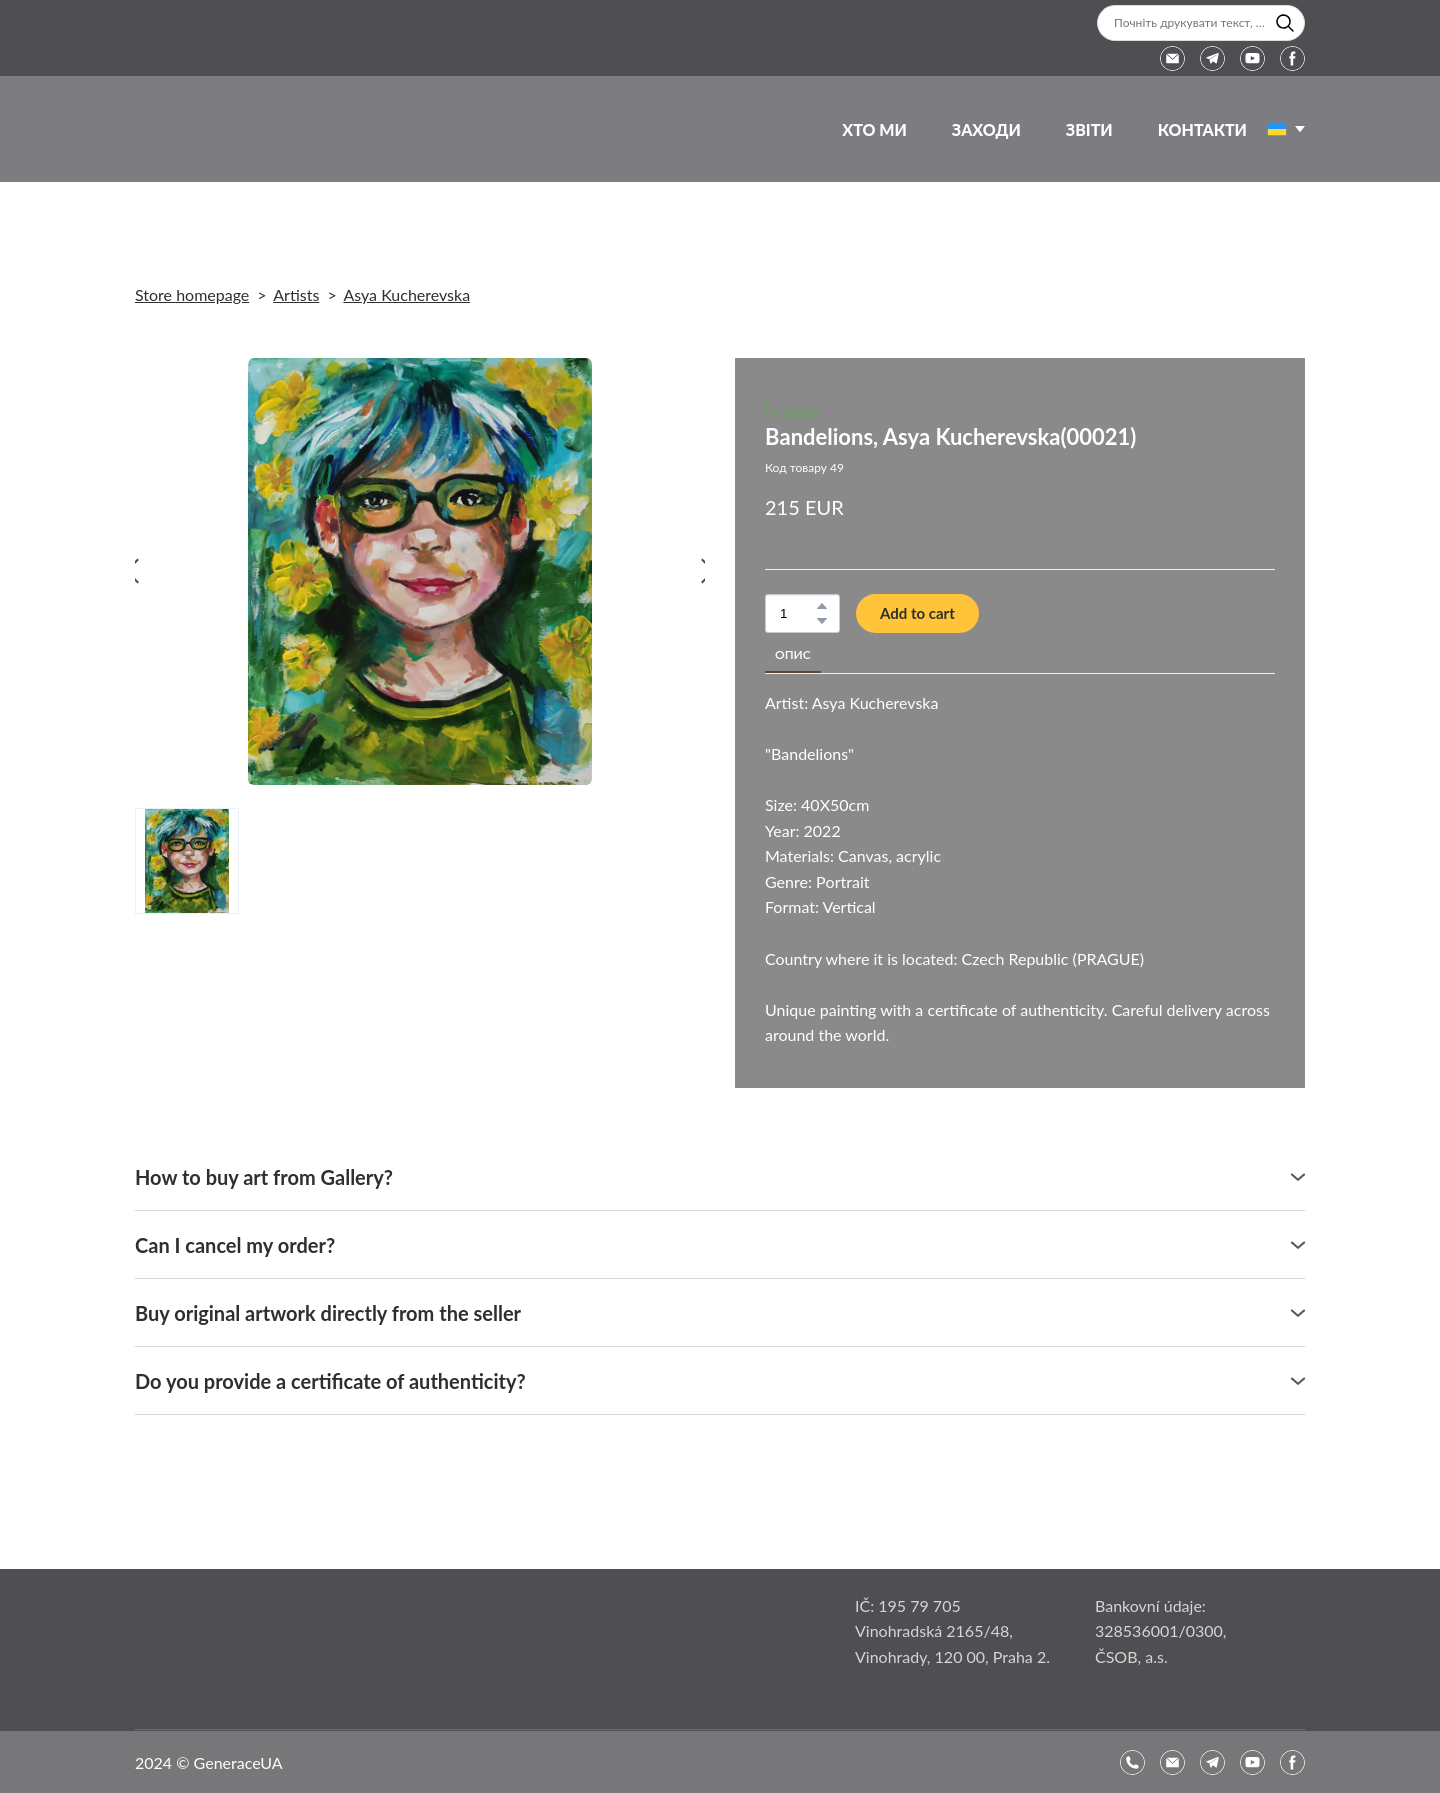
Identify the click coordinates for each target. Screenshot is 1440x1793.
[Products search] (1201, 23)
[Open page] (1277, 129)
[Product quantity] (797, 613)
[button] (1285, 23)
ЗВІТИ (1089, 129)
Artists (296, 294)
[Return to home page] (189, 129)
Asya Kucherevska (406, 294)
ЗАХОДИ (986, 129)
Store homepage (192, 294)
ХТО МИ (874, 129)
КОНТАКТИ (1202, 129)
